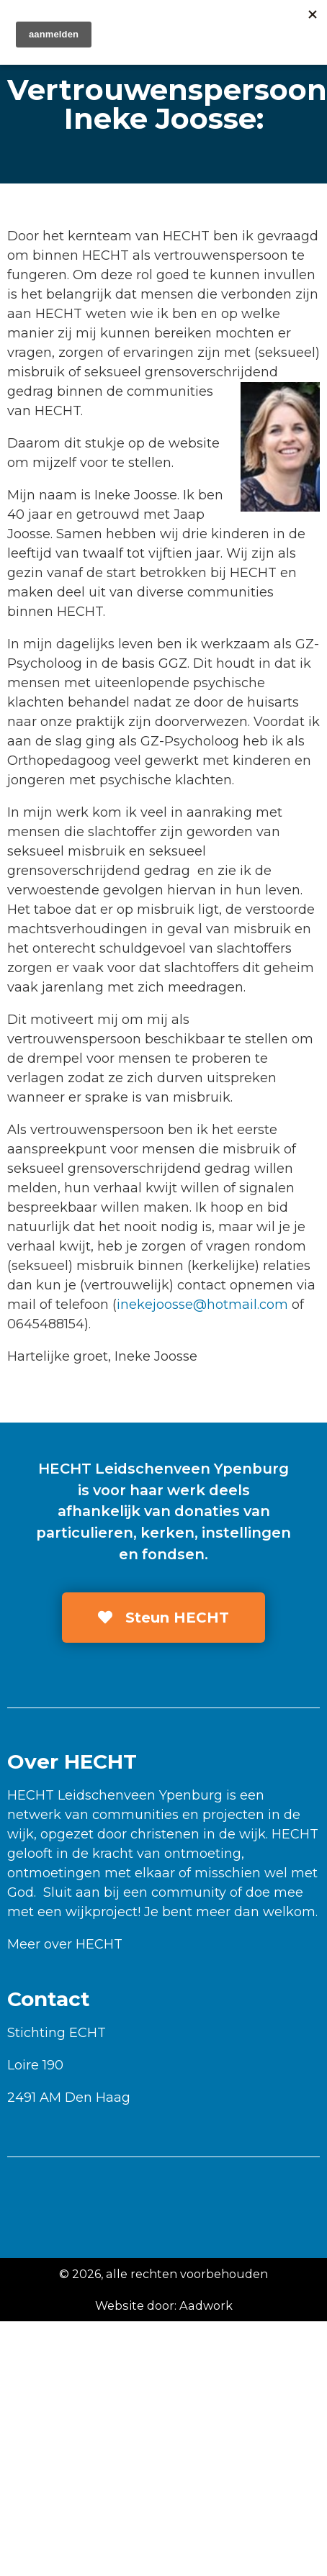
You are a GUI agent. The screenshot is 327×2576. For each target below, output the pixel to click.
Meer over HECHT (64, 1944)
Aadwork (206, 2305)
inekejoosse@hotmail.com (202, 1304)
